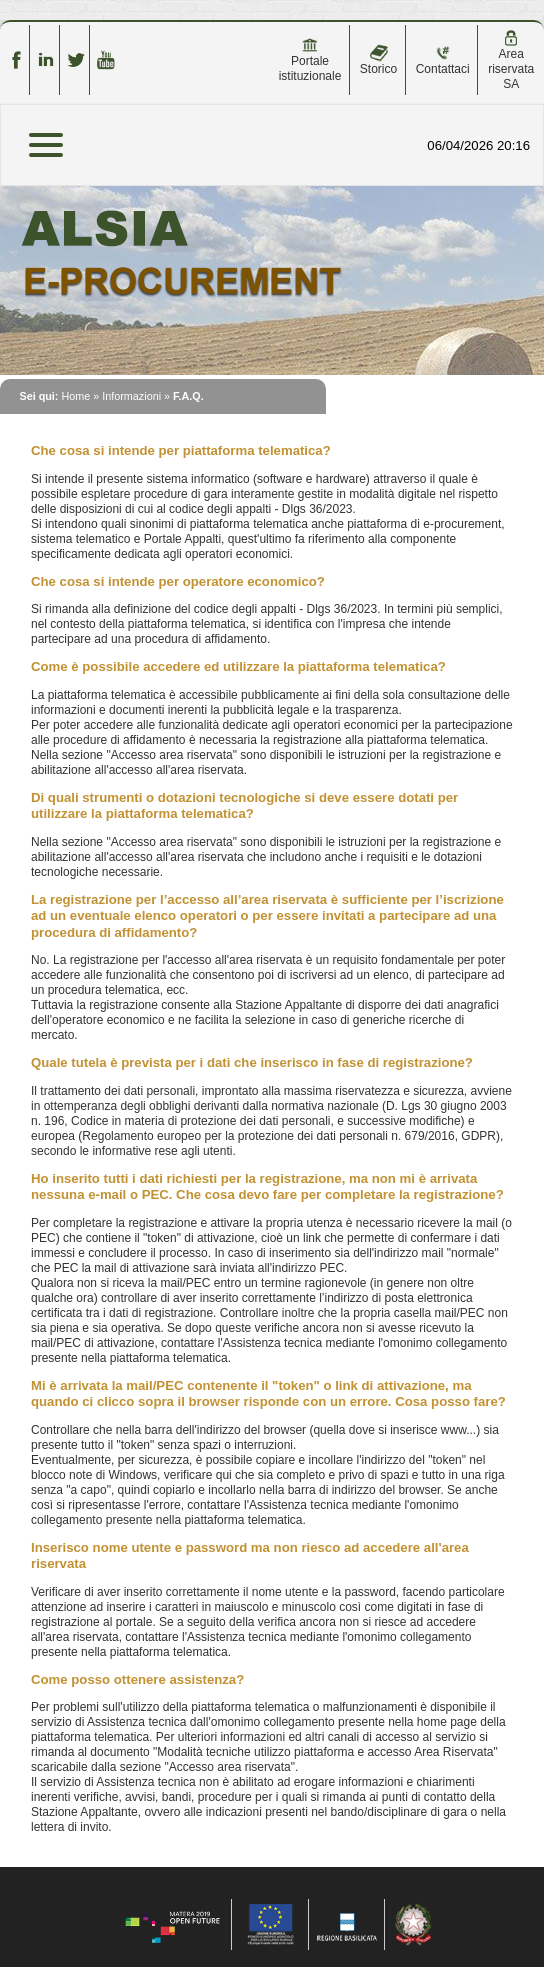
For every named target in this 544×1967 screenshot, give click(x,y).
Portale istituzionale (310, 60)
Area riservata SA (511, 60)
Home (75, 396)
